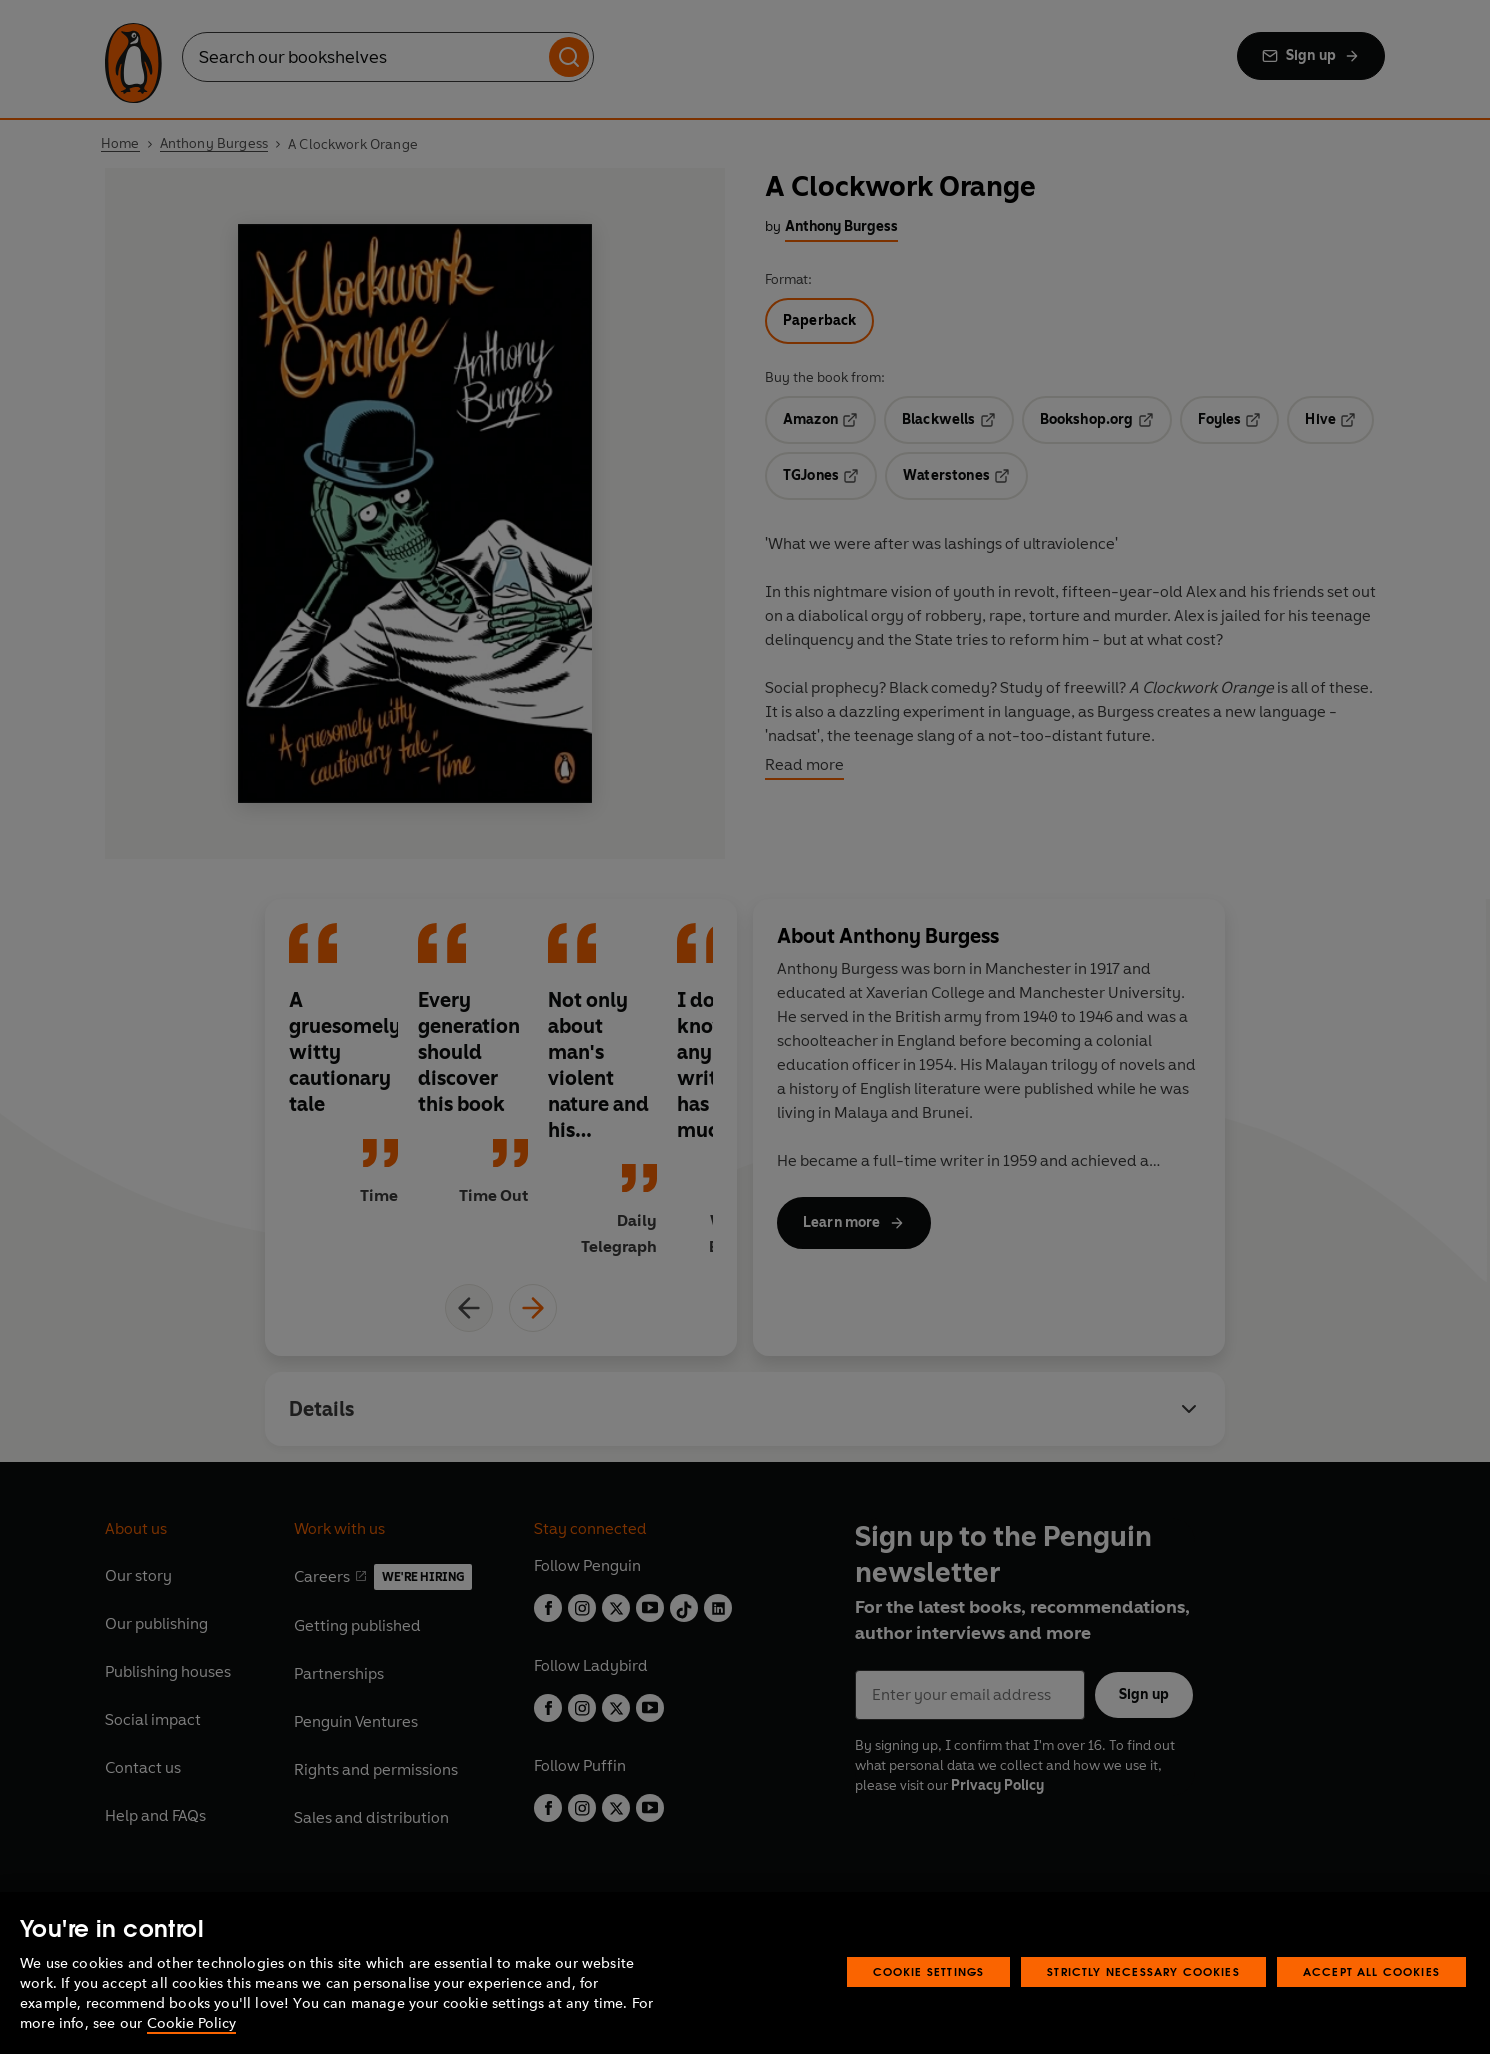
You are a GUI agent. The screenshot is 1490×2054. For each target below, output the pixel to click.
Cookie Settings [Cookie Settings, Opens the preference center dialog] (929, 1971)
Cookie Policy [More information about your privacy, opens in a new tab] (191, 2023)
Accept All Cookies (1371, 1971)
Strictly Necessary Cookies (1143, 1971)
